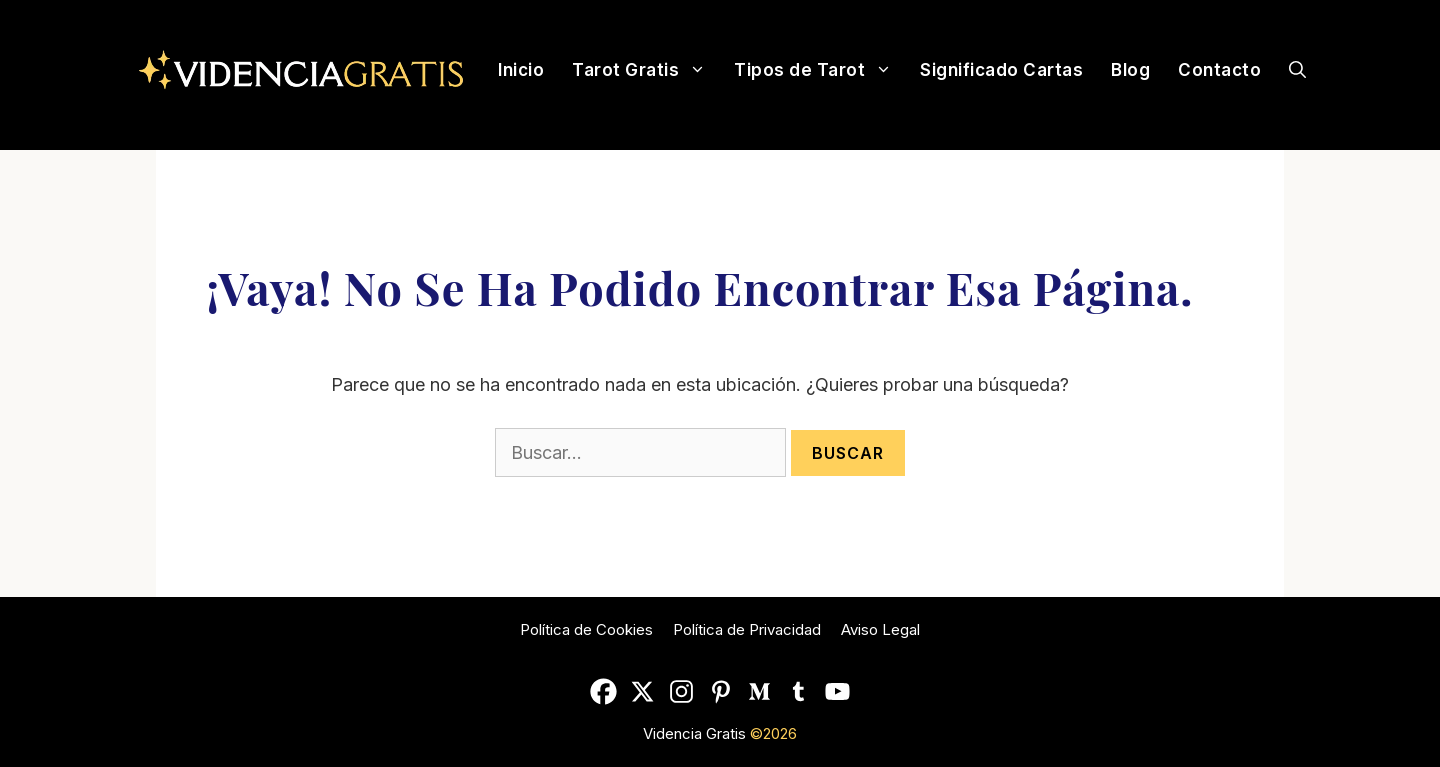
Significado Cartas (1001, 70)
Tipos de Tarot (820, 70)
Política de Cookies (586, 629)
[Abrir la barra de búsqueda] (1297, 70)
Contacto (1219, 70)
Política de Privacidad (747, 629)
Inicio (521, 70)
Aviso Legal (880, 629)
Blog (1130, 70)
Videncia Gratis (696, 733)
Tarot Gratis (646, 70)
